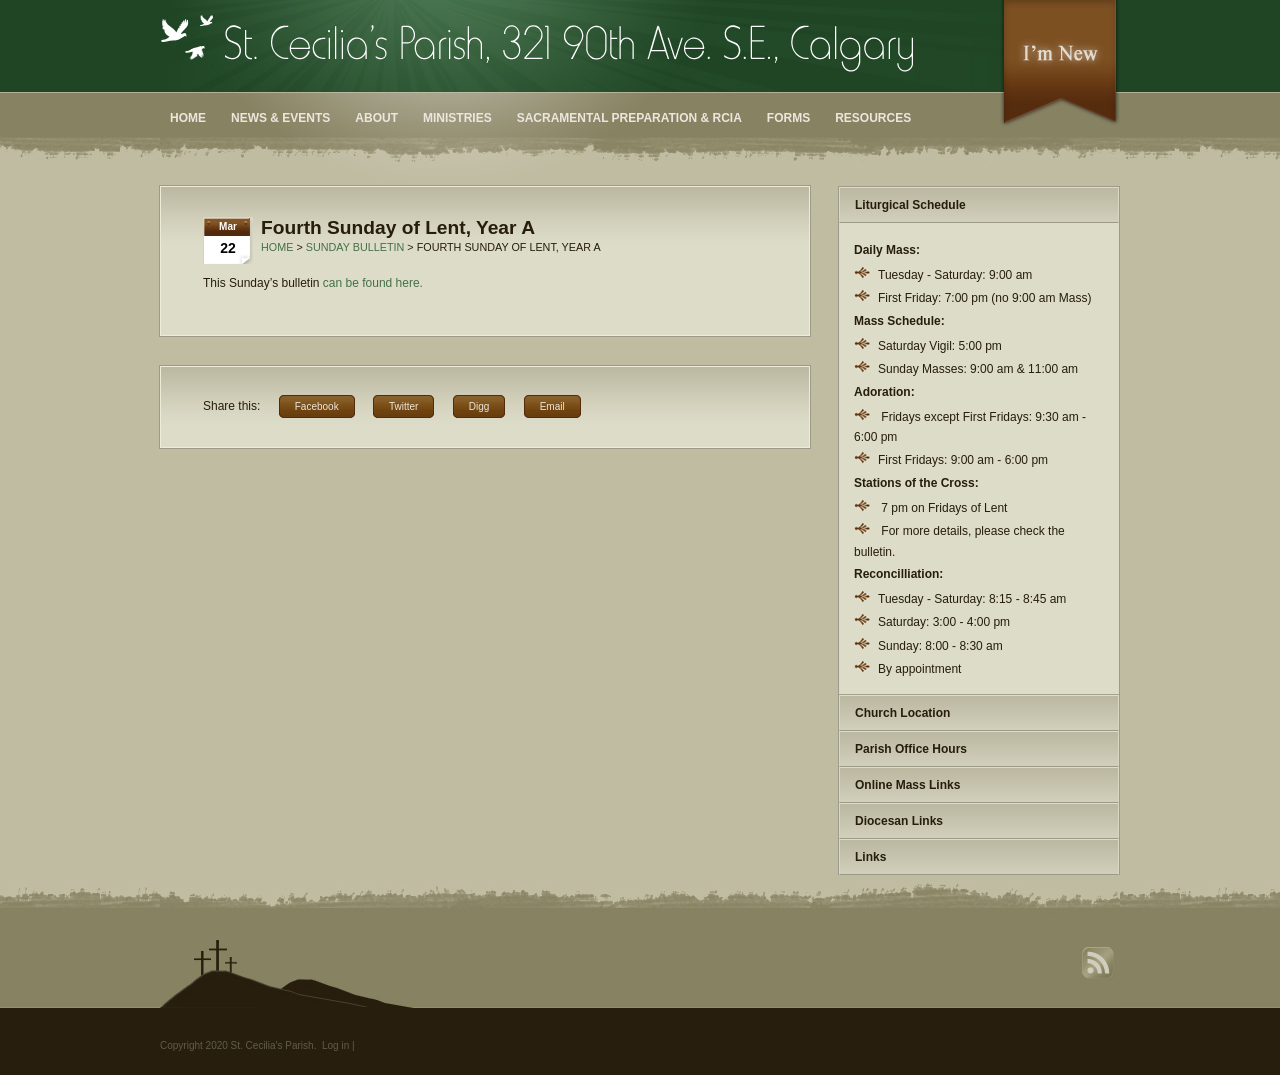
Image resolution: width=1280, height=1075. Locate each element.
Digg (479, 406)
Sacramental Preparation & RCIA (629, 118)
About (376, 118)
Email (552, 406)
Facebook (317, 406)
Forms (788, 118)
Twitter (403, 406)
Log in (335, 1045)
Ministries (457, 118)
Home (188, 118)
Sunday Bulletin (355, 247)
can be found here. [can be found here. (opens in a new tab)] (373, 283)
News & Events (280, 118)
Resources (873, 118)
